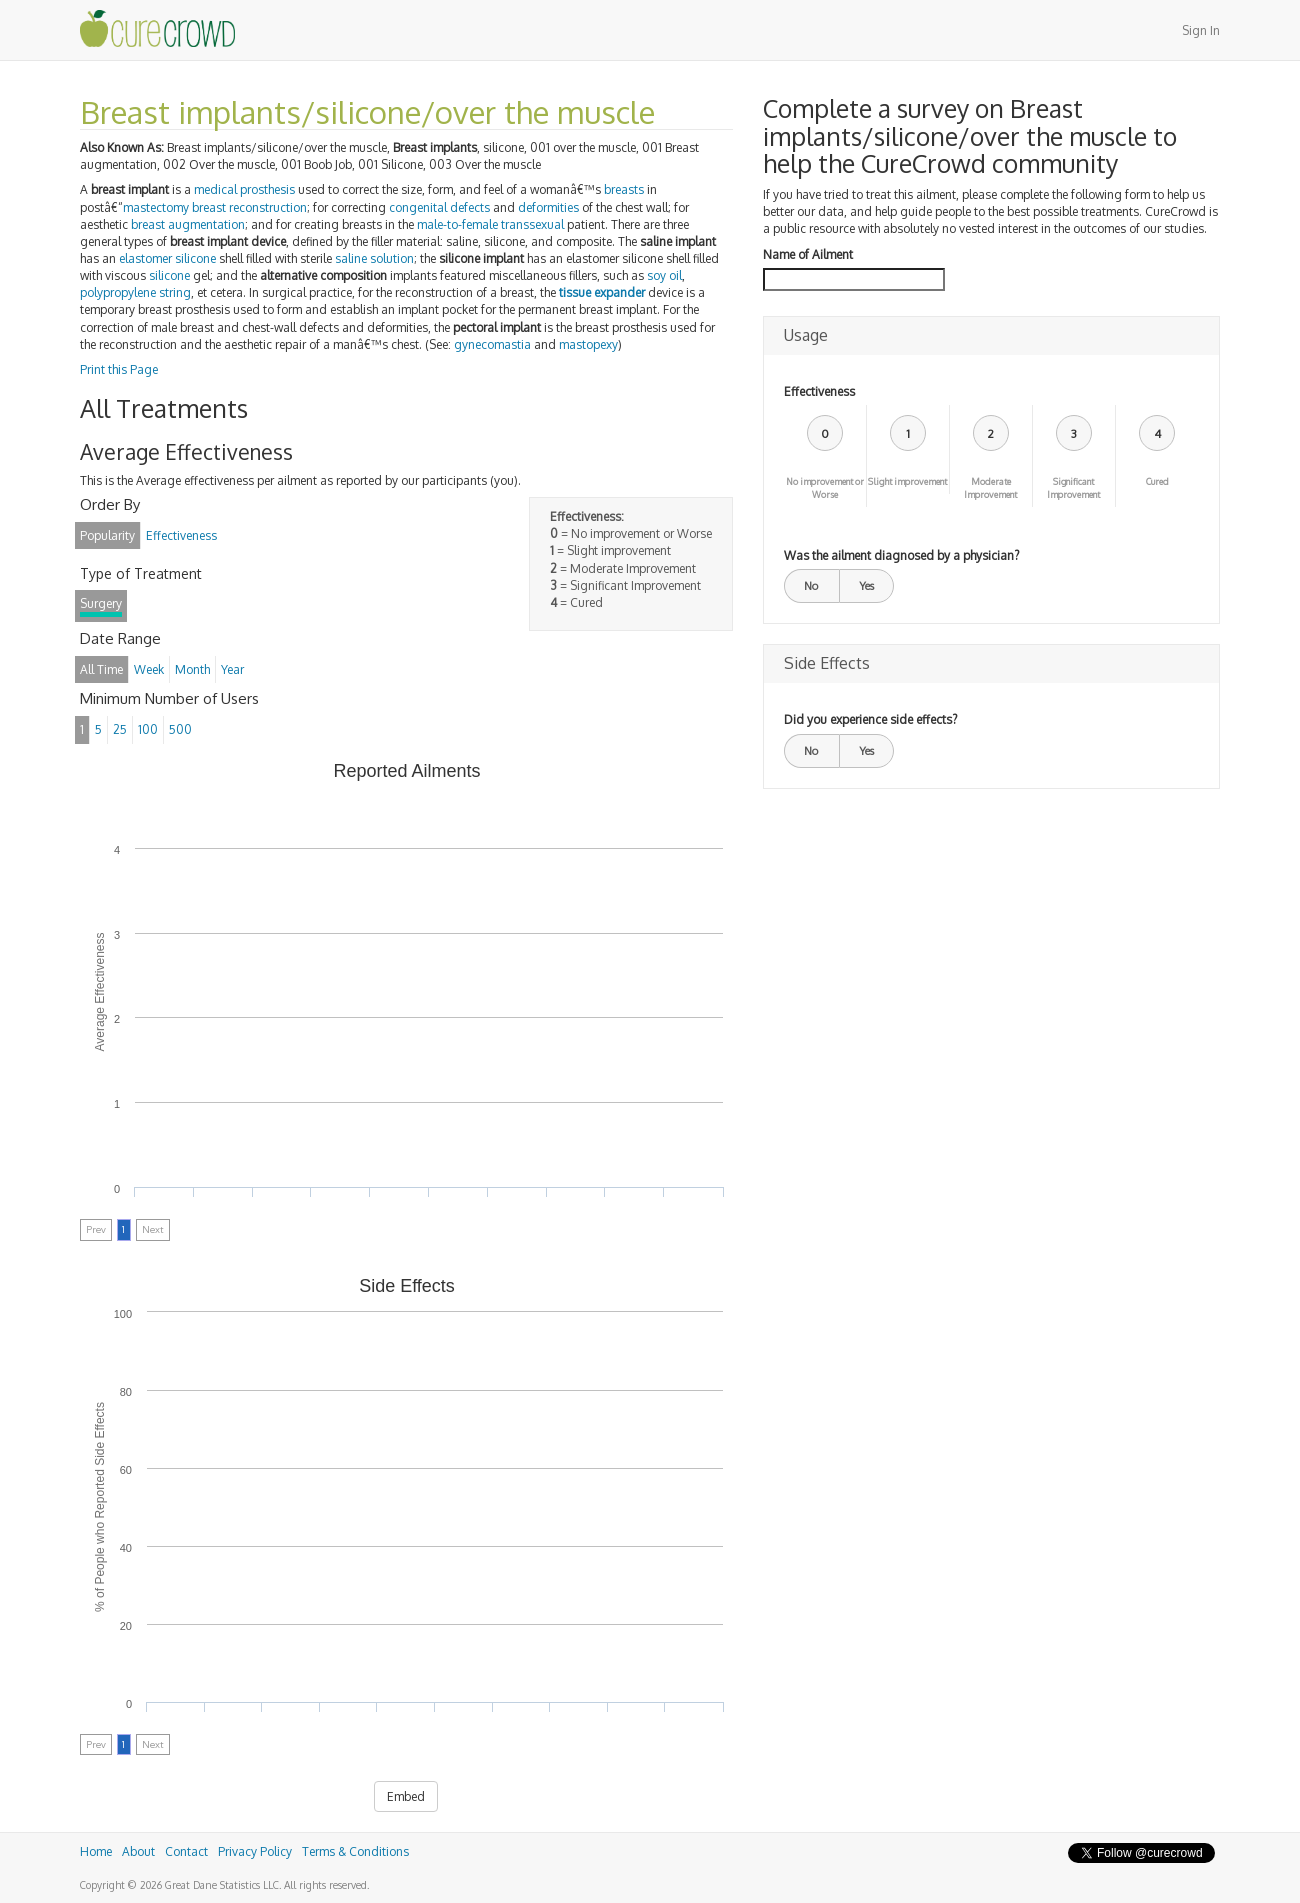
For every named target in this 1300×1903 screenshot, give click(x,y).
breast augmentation (188, 224)
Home (96, 1851)
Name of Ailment (808, 254)
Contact (186, 1851)
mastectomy (156, 207)
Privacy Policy (255, 1851)
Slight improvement (907, 481)
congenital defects (439, 207)
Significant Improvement (1073, 488)
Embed (406, 1796)
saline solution (374, 258)
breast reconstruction (249, 207)
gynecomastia (492, 344)
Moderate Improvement (990, 488)
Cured (1157, 481)
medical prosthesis (244, 189)
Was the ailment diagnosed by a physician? (901, 555)
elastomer (145, 258)
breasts (624, 189)
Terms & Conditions (355, 1851)
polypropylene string (135, 292)
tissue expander (602, 292)
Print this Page (119, 369)
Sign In (1201, 30)
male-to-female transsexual (490, 224)
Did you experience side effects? (870, 719)
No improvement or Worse (825, 488)
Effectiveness (819, 391)
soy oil (664, 275)
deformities (548, 207)
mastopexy (588, 344)
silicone (195, 258)
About (138, 1851)
